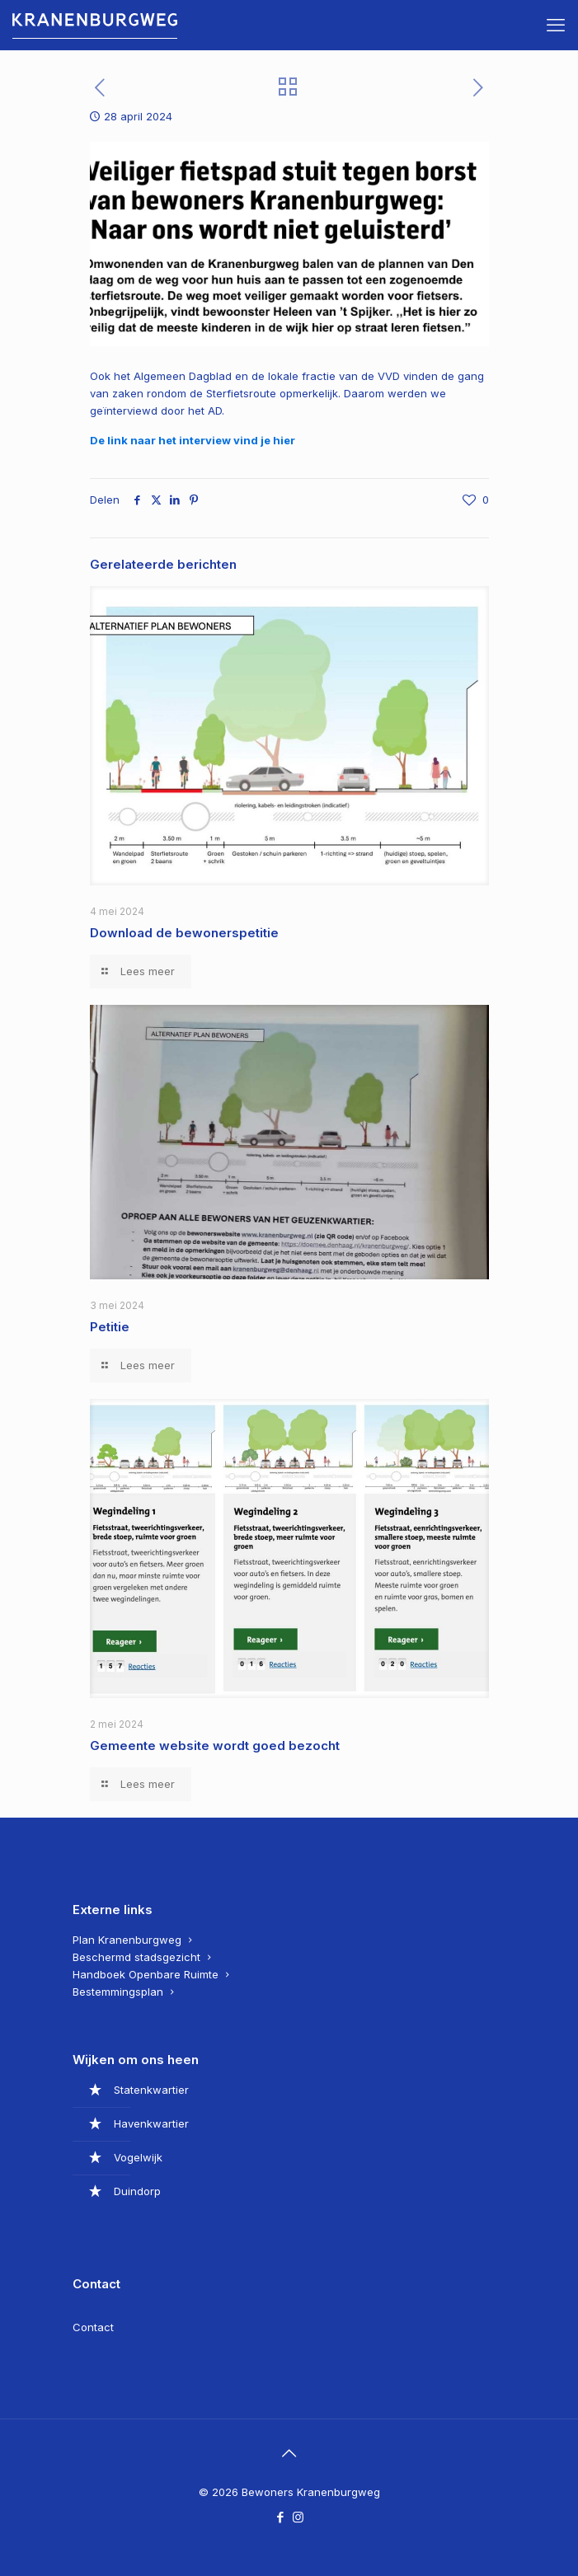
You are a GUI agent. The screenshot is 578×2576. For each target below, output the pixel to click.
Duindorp (137, 2191)
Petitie (109, 1327)
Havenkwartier (151, 2123)
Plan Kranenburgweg (127, 1939)
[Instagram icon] (298, 2517)
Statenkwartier (151, 2089)
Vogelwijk (138, 2157)
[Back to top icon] (289, 2453)
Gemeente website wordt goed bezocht (215, 1745)
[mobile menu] (556, 25)
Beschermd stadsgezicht (136, 1957)
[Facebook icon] (281, 2517)
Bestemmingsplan (118, 1991)
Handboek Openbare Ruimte (146, 1974)
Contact (93, 2327)
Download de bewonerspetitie (186, 933)
